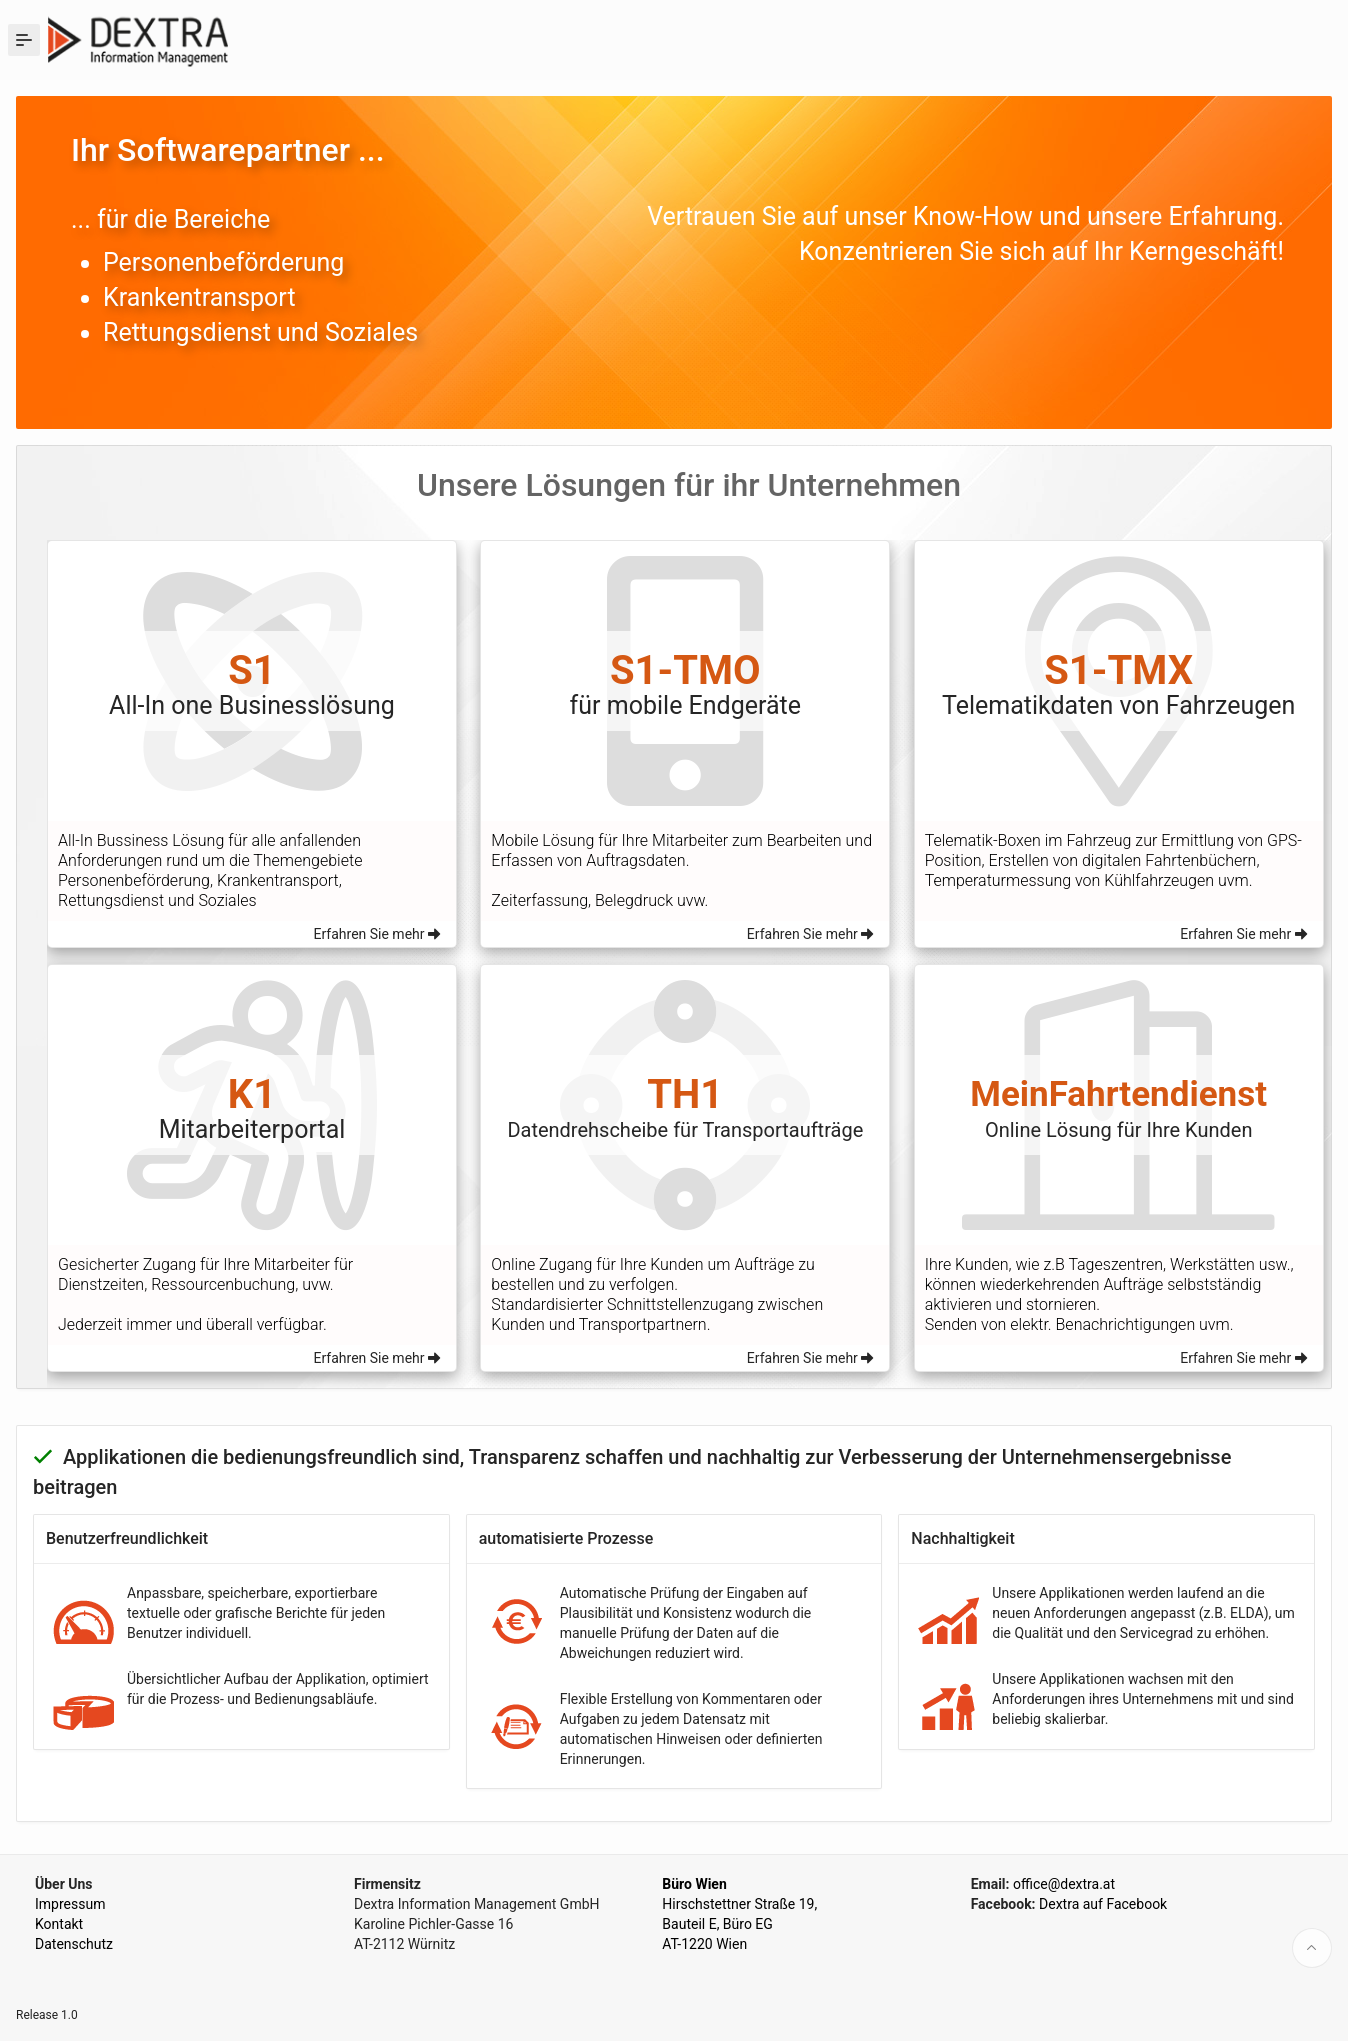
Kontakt (59, 1924)
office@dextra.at (1064, 1884)
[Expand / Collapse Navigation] (24, 40)
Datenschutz (74, 1944)
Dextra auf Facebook (1103, 1904)
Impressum (70, 1904)
